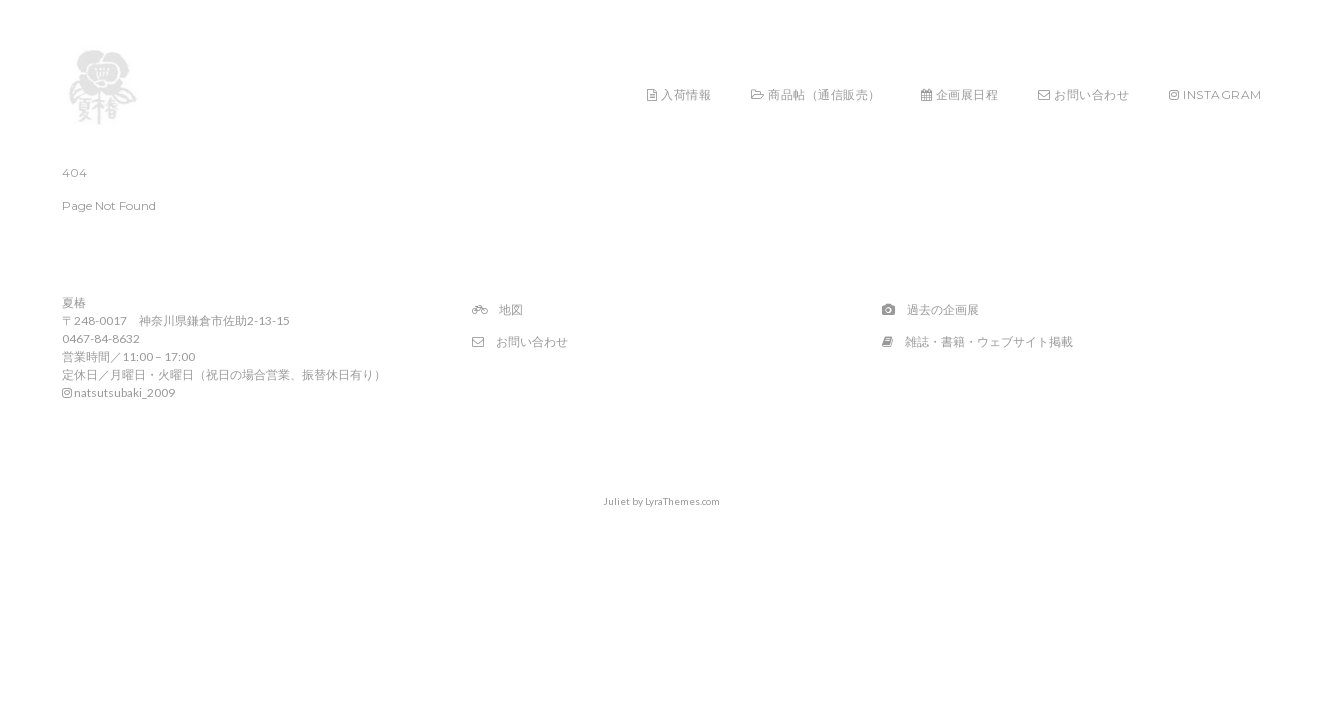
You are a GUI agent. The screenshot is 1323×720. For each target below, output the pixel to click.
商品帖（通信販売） (816, 94)
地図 (497, 309)
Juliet (616, 501)
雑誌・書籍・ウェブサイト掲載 (977, 341)
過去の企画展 (930, 309)
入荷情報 (679, 94)
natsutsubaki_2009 (118, 392)
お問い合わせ (1083, 94)
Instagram (1215, 94)
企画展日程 (960, 94)
